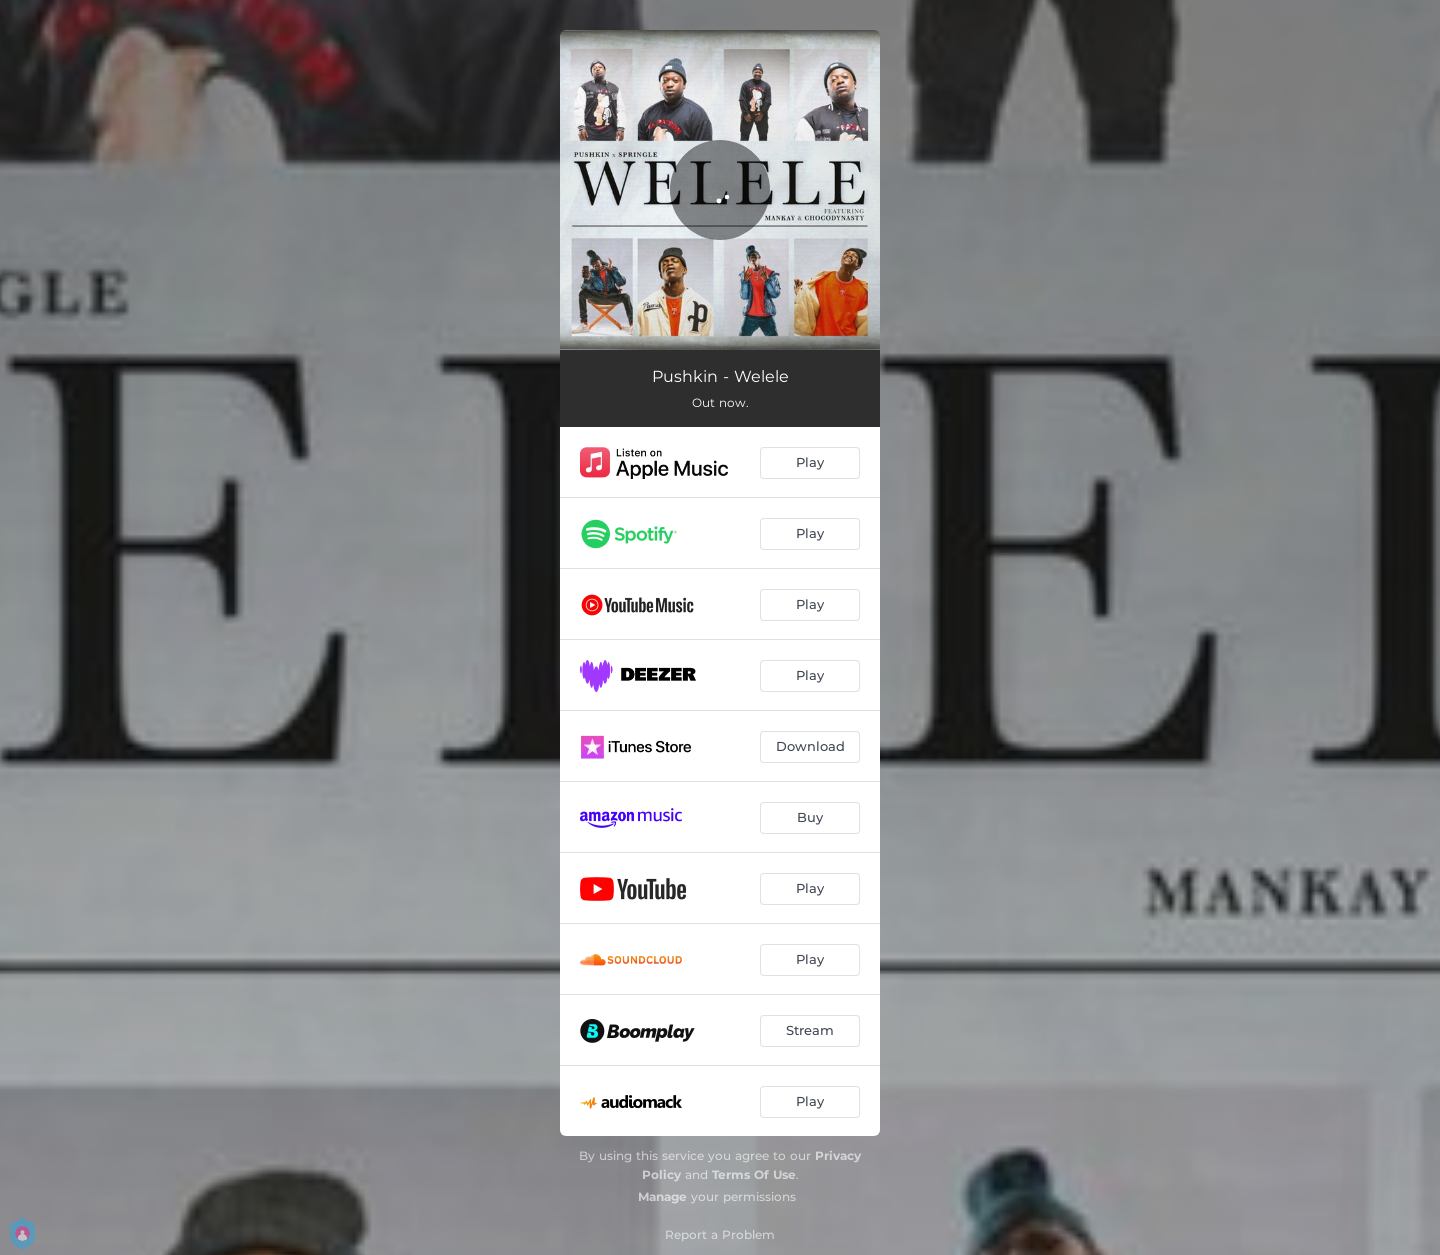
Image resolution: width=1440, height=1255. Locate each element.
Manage (662, 1196)
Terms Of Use (754, 1174)
